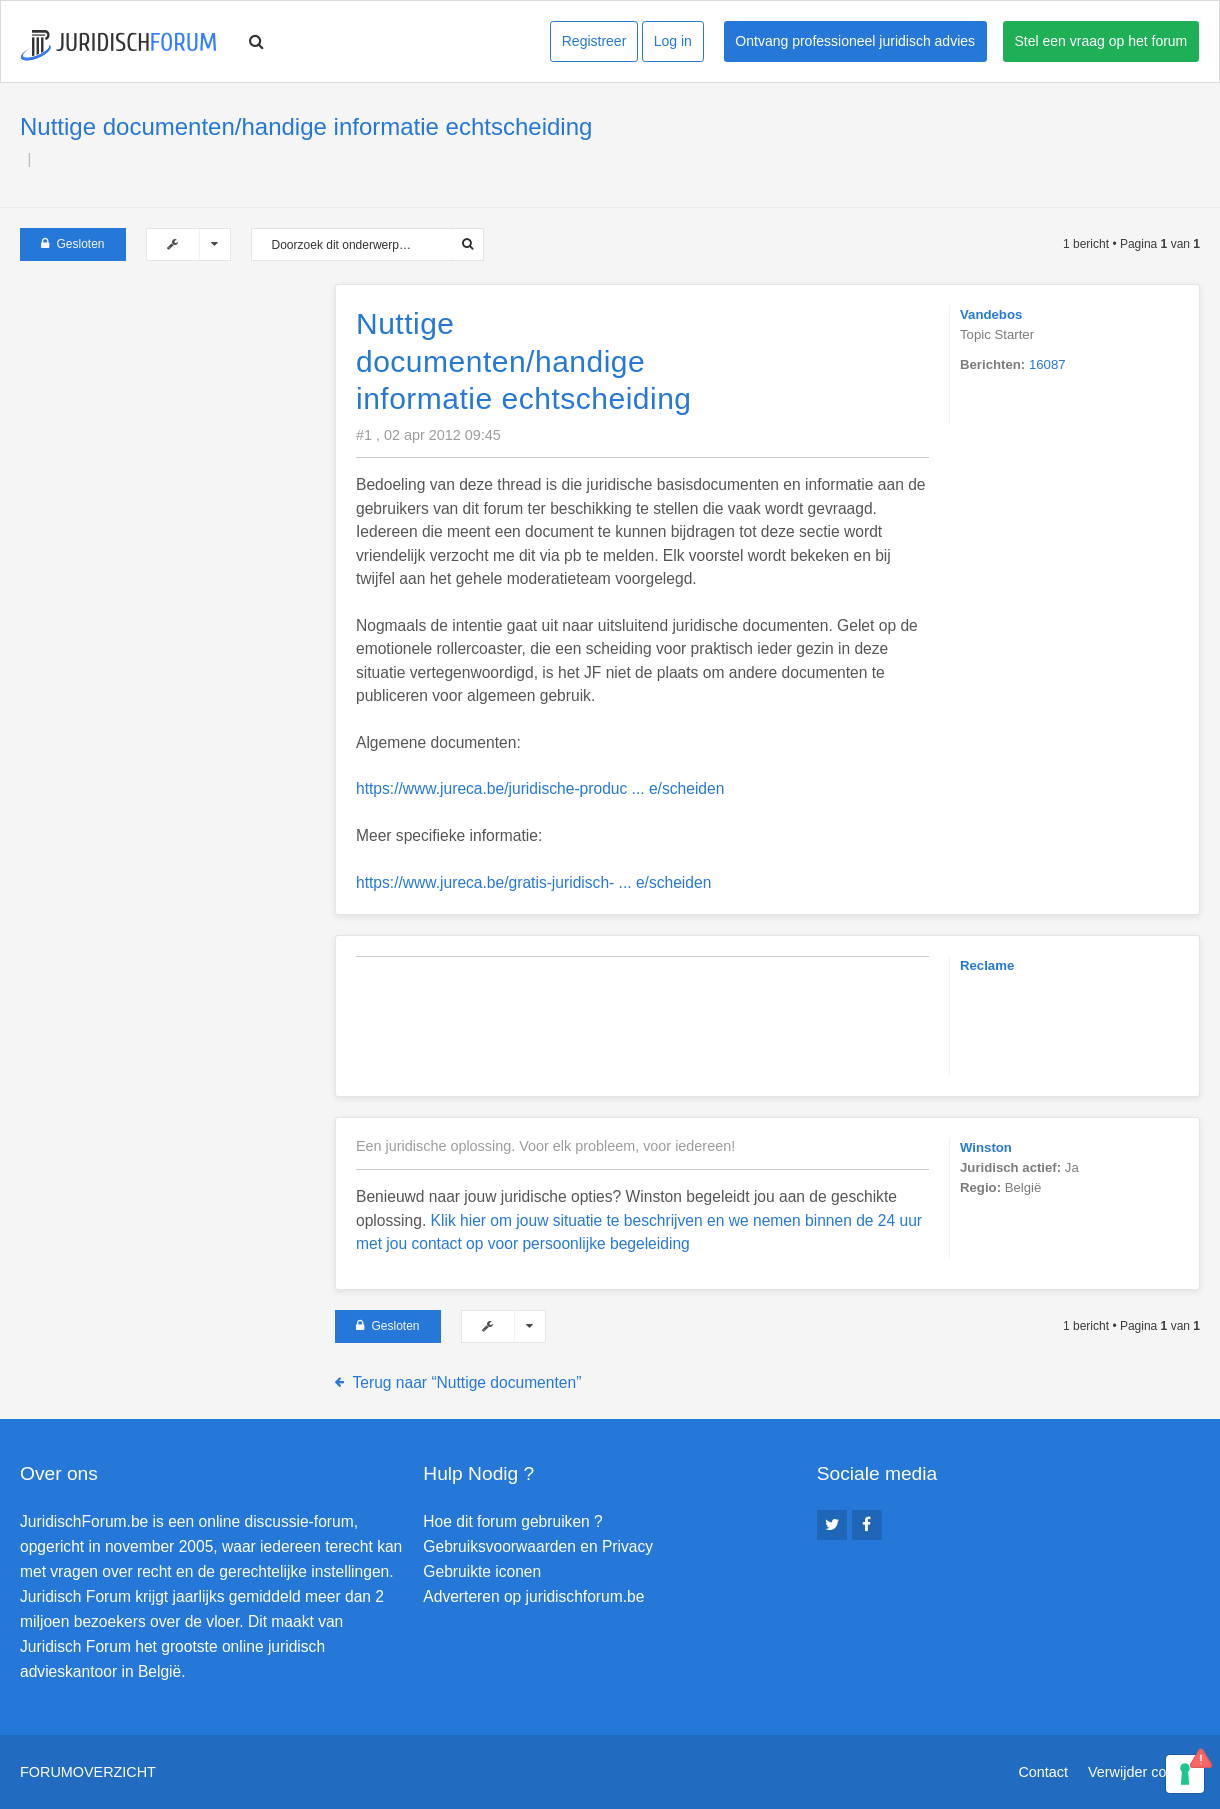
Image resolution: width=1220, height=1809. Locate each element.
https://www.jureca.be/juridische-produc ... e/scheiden (540, 788)
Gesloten (73, 244)
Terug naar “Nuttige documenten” (467, 1382)
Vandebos (991, 314)
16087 (1047, 364)
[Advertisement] (170, 409)
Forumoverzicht (88, 1772)
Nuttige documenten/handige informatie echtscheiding (306, 126)
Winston (986, 1147)
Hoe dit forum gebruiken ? (512, 1521)
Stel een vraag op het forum (1101, 41)
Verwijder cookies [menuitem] (1144, 1772)
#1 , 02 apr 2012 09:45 (428, 435)
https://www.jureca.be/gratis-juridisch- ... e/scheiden (533, 882)
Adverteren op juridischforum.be (533, 1596)
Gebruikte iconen (482, 1571)
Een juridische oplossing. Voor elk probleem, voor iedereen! (545, 1146)
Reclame (987, 965)
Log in (673, 41)
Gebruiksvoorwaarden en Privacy (538, 1546)
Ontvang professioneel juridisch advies (855, 41)
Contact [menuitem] (1043, 1772)
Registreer (594, 41)
